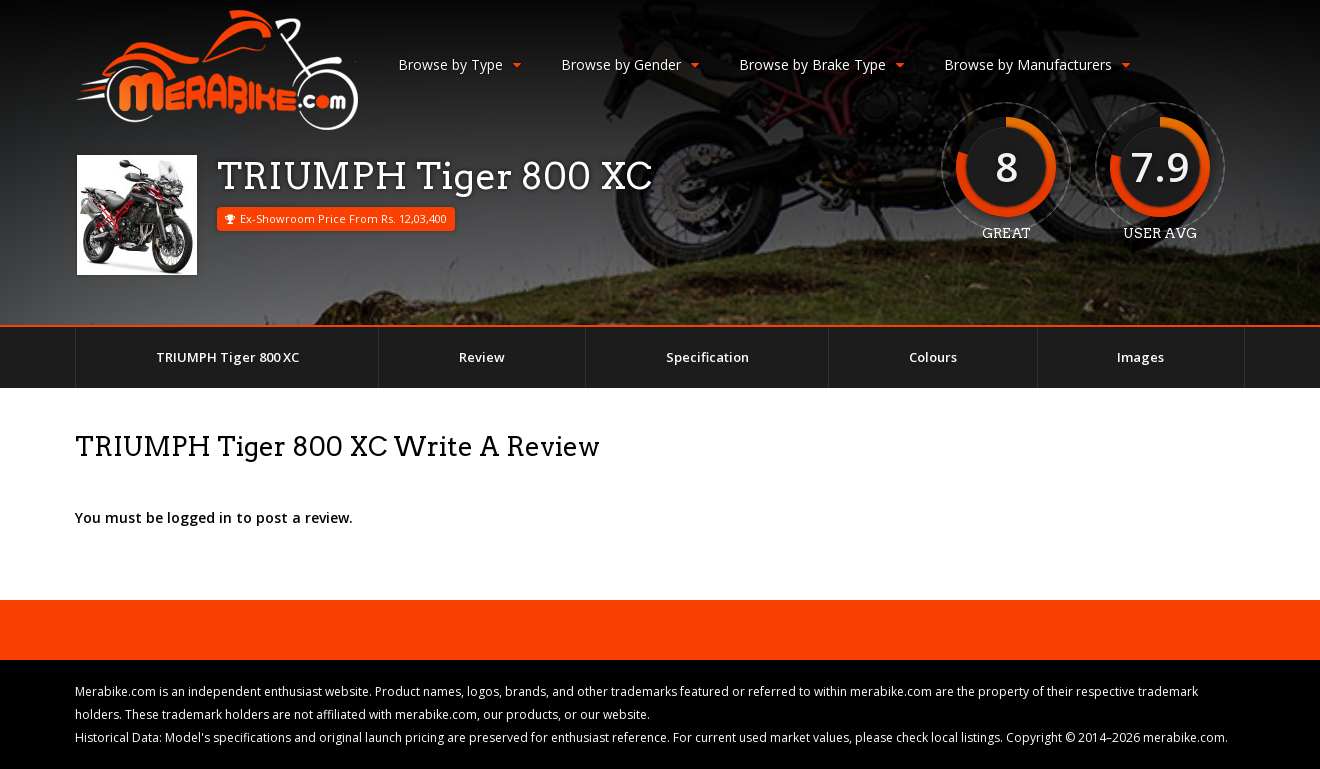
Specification (707, 357)
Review (482, 357)
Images (1140, 357)
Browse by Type (459, 64)
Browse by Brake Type (821, 64)
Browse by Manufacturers (1037, 64)
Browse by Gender (630, 64)
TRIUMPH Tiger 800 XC (227, 357)
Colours (933, 357)
